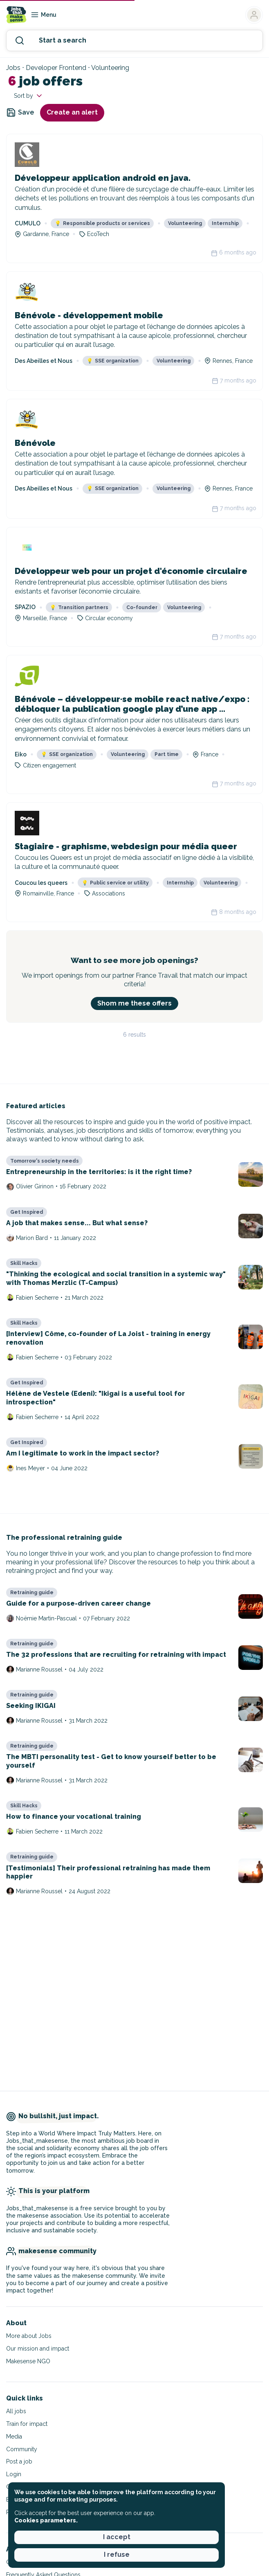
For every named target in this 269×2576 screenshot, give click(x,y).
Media (14, 2436)
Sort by (28, 96)
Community (21, 2449)
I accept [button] (116, 2537)
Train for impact (26, 2424)
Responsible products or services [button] (102, 223)
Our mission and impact (37, 2348)
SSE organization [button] (113, 361)
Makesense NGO (28, 2361)
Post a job (19, 2461)
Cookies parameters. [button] (46, 2520)
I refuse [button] (117, 2554)
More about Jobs (29, 2336)
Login (13, 2474)
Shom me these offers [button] (134, 1003)
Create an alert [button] (72, 112)
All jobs (16, 2411)
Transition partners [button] (79, 607)
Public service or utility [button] (115, 883)
